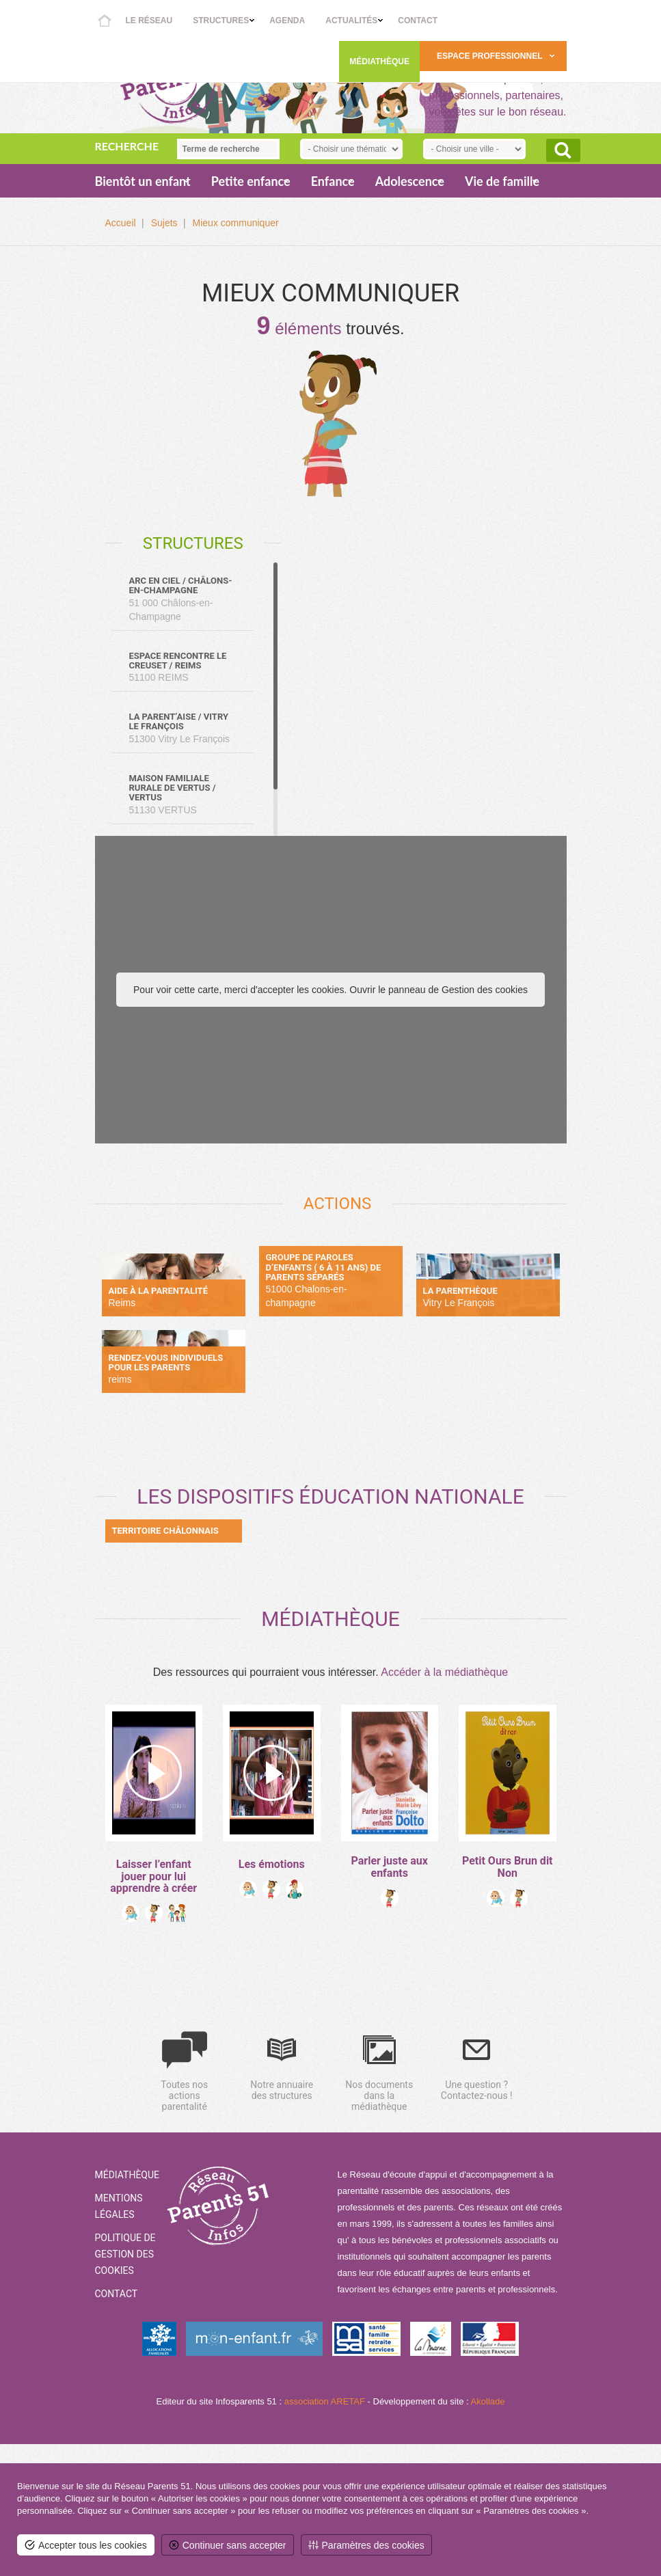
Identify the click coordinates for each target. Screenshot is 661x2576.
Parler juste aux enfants (389, 1867)
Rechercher (563, 150)
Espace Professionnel (489, 56)
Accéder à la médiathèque (444, 1672)
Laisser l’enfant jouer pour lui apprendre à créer (153, 1876)
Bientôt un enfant (143, 181)
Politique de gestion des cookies (125, 2254)
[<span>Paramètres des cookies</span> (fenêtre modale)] (366, 2544)
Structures (221, 20)
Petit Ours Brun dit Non (507, 1867)
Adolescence (409, 181)
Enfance (333, 181)
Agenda (287, 20)
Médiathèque (379, 61)
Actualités (351, 20)
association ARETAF (324, 2401)
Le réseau (149, 20)
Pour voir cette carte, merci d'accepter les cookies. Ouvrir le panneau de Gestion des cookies (330, 989)
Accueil (105, 20)
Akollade (488, 2401)
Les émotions (272, 1864)
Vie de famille (502, 181)
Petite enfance (251, 181)
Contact (417, 20)
